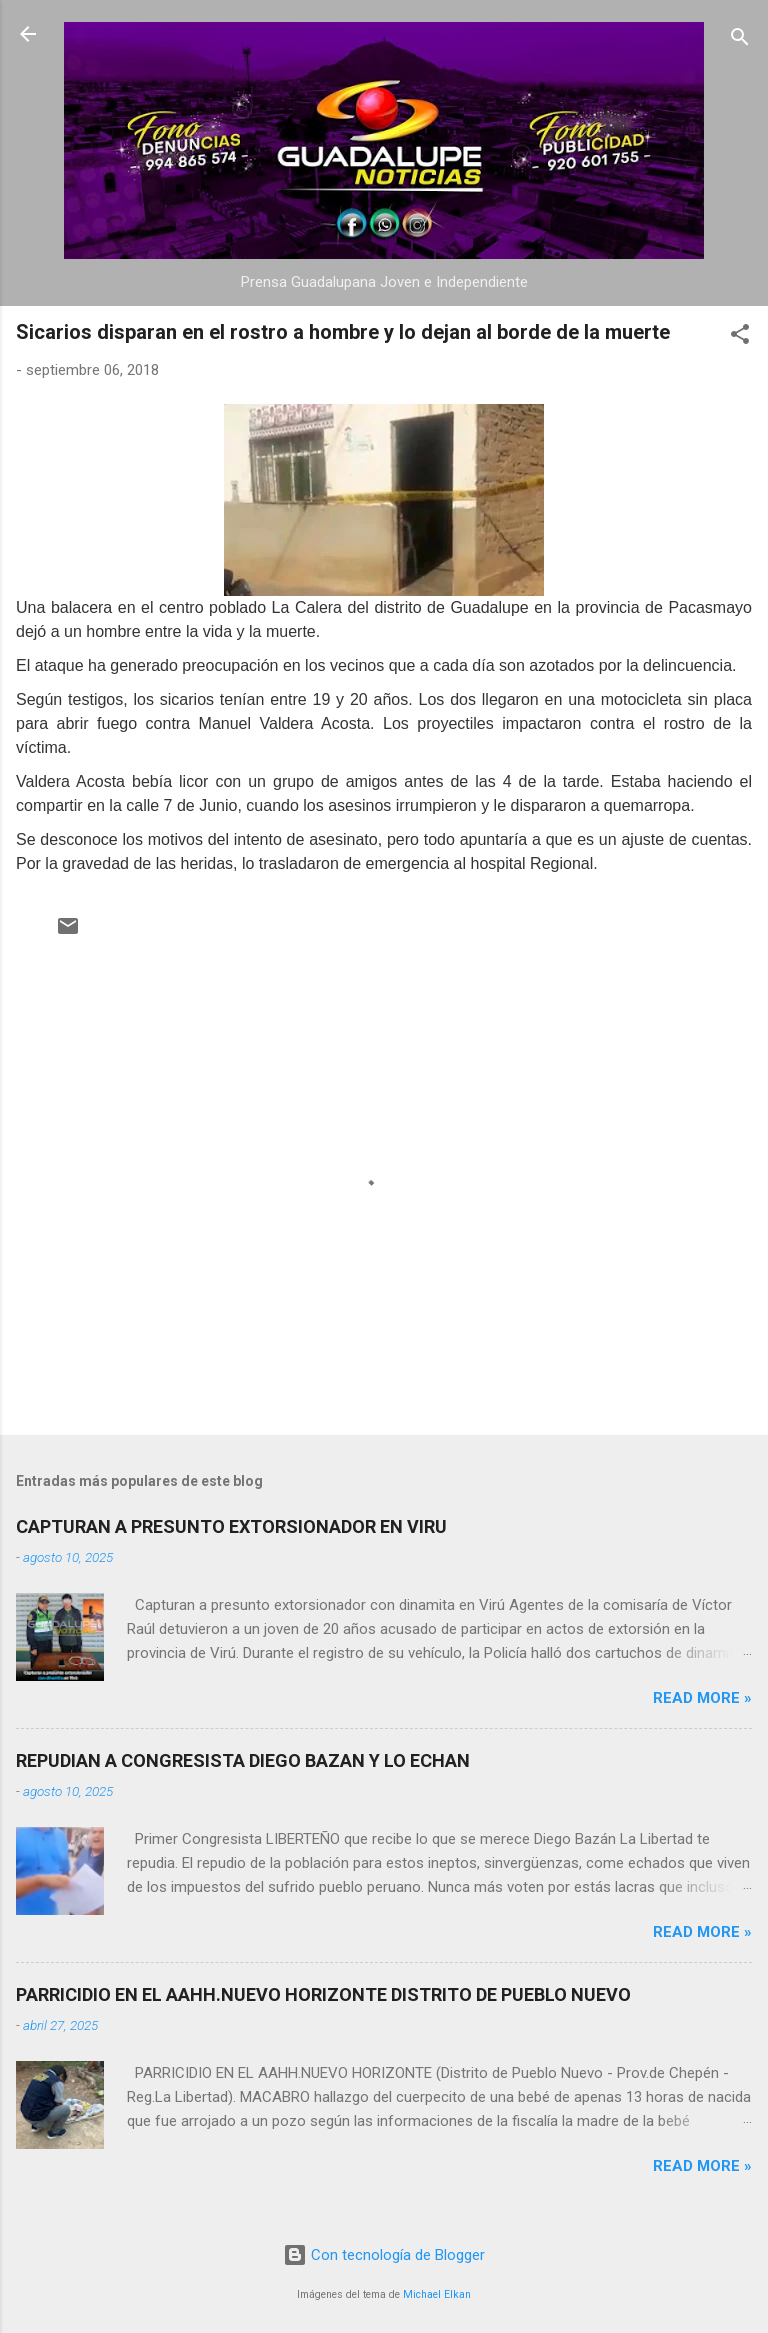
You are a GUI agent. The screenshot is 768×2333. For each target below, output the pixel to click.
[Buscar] (740, 40)
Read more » (702, 1698)
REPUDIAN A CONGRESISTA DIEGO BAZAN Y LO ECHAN (243, 1760)
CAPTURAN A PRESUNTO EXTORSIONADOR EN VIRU (231, 1526)
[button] (740, 337)
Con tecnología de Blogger (384, 2255)
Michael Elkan (437, 2294)
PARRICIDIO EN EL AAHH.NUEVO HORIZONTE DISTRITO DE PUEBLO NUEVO (323, 1994)
